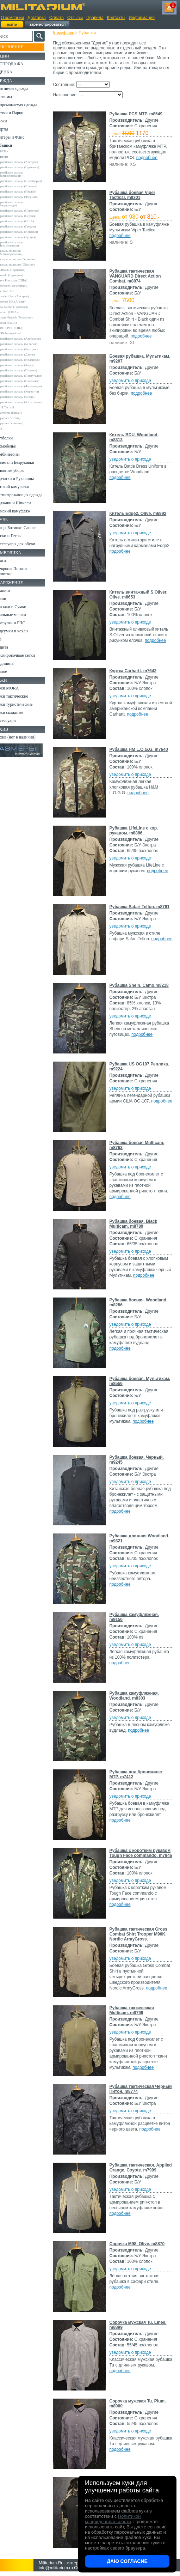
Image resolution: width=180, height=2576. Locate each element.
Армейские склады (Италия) (27, 194)
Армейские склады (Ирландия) (29, 363)
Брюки (11, 121)
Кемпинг (13, 608)
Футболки (14, 450)
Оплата (56, 17)
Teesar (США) (17, 326)
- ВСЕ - (13, 151)
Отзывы (75, 17)
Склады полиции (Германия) (27, 262)
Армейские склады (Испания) (28, 235)
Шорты (11, 129)
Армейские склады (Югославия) (20, 413)
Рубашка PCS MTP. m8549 (140, 113)
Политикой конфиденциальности (113, 2519)
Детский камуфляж (22, 499)
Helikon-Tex (16, 294)
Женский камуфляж (22, 529)
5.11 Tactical (16, 420)
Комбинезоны (17, 466)
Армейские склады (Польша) (27, 373)
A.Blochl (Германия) (21, 273)
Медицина (14, 681)
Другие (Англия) (19, 430)
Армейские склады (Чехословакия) (20, 247)
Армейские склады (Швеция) (28, 189)
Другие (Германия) (20, 436)
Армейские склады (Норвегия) (28, 213)
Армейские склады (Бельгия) (27, 347)
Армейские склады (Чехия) (26, 406)
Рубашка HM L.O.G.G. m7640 (142, 749)
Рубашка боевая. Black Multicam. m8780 (137, 1224)
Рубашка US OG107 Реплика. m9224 (133, 1066)
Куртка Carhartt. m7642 (137, 670)
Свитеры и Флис (20, 137)
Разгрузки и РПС (20, 640)
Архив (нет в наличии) (25, 755)
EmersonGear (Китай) (22, 289)
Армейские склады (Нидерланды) (20, 206)
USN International (19, 336)
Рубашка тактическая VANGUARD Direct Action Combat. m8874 (139, 276)
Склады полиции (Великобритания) (20, 255)
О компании (12, 17)
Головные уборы (20, 483)
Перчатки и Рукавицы (24, 491)
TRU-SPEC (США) (20, 331)
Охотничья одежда (21, 88)
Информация (142, 17)
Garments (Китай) (20, 425)
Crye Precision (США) (22, 283)
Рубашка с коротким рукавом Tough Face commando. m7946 (134, 1855)
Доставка (36, 17)
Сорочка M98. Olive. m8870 (141, 2243)
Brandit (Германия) (20, 278)
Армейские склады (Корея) (26, 368)
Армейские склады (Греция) (27, 229)
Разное (11, 689)
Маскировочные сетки (25, 673)
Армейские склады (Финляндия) (20, 394)
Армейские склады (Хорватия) (28, 401)
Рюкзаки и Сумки (20, 624)
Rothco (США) (18, 315)
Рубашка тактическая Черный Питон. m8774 (136, 2089)
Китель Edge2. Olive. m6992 (141, 513)
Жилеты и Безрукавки (24, 475)
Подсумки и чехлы (21, 648)
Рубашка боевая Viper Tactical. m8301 (136, 195)
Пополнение (18, 46)
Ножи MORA (17, 706)
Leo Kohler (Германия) (23, 310)
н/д (10, 441)
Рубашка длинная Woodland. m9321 (132, 1538)
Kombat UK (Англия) (22, 304)
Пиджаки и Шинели (23, 520)
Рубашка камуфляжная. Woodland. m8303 (138, 1696)
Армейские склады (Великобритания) (20, 174)
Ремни (10, 616)
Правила (95, 17)
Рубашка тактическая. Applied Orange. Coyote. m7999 (138, 2170)
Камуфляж (67, 32)
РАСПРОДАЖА (19, 63)
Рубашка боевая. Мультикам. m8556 (132, 1381)
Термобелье (15, 458)
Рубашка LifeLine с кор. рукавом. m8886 (137, 831)
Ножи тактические (21, 714)
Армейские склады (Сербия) (27, 219)
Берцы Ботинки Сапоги (26, 545)
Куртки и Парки (19, 112)
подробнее (150, 157)
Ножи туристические (24, 722)
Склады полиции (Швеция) (26, 267)
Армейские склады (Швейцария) (20, 182)
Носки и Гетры (18, 553)
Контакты (116, 17)
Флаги (10, 578)
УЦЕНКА (14, 71)
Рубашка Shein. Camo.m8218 (129, 988)
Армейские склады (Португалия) (20, 380)
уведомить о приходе (134, 380)
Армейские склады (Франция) (28, 200)
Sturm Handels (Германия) (25, 320)
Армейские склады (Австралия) (29, 342)
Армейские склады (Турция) (27, 240)
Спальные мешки (20, 632)
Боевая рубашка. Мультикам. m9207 (132, 359)
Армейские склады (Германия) (28, 167)
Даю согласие (127, 2561)
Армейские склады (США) (26, 224)
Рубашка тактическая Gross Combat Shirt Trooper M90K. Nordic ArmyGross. (142, 1934)
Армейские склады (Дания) (26, 357)
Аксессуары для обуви (25, 561)
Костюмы (13, 96)
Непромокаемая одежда (26, 104)
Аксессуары (15, 738)
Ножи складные (19, 730)
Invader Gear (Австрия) (23, 299)
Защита (11, 665)
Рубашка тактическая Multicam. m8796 (135, 2010)
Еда (8, 657)
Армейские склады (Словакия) (28, 387)
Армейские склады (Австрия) (28, 162)
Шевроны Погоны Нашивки (21, 589)
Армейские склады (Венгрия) (28, 352)
